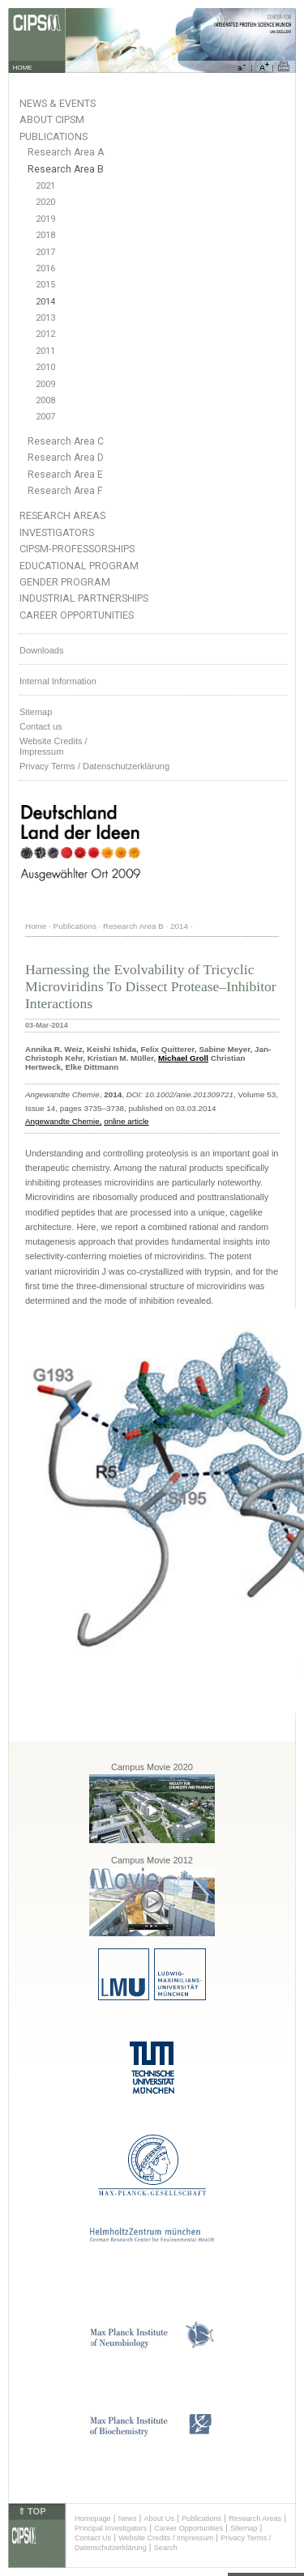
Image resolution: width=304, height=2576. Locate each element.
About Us (158, 2518)
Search (166, 2548)
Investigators (56, 532)
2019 (45, 219)
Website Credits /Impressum (53, 746)
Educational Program (79, 566)
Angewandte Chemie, (63, 1121)
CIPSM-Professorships (77, 549)
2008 (45, 400)
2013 (45, 318)
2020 (45, 202)
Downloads (41, 650)
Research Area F (65, 490)
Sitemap (35, 712)
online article (126, 1121)
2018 (45, 235)
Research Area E (65, 474)
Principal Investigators (111, 2528)
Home (35, 926)
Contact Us (93, 2538)
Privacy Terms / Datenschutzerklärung (94, 766)
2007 (45, 416)
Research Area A (66, 152)
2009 (45, 384)
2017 (45, 252)
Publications (53, 136)
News (127, 2518)
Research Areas (62, 515)
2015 (45, 284)
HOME (22, 67)
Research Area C (66, 441)
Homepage (93, 2518)
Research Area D (66, 457)
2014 (45, 301)
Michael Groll (183, 1058)
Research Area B (66, 169)
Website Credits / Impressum (165, 2538)
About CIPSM (51, 119)
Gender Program (64, 582)
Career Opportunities (76, 615)
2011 (45, 351)
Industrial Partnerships (83, 598)
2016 (45, 268)
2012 (45, 334)
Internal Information (57, 681)
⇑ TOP (31, 2511)
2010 (45, 367)
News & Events (57, 103)
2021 (45, 186)
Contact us (40, 726)
